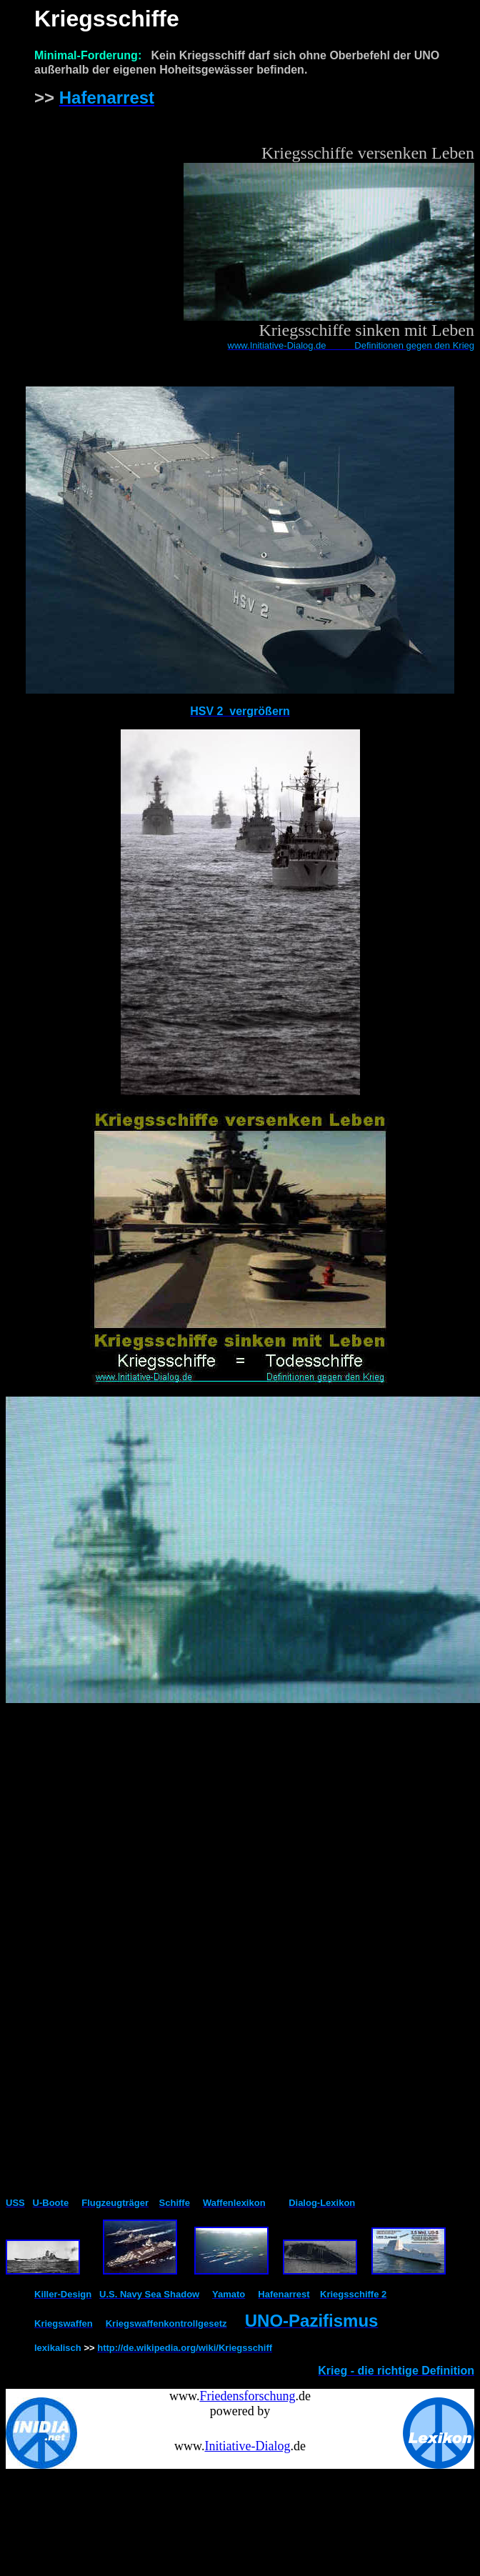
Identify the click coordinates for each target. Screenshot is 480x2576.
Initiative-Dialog (247, 2446)
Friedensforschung (247, 2396)
